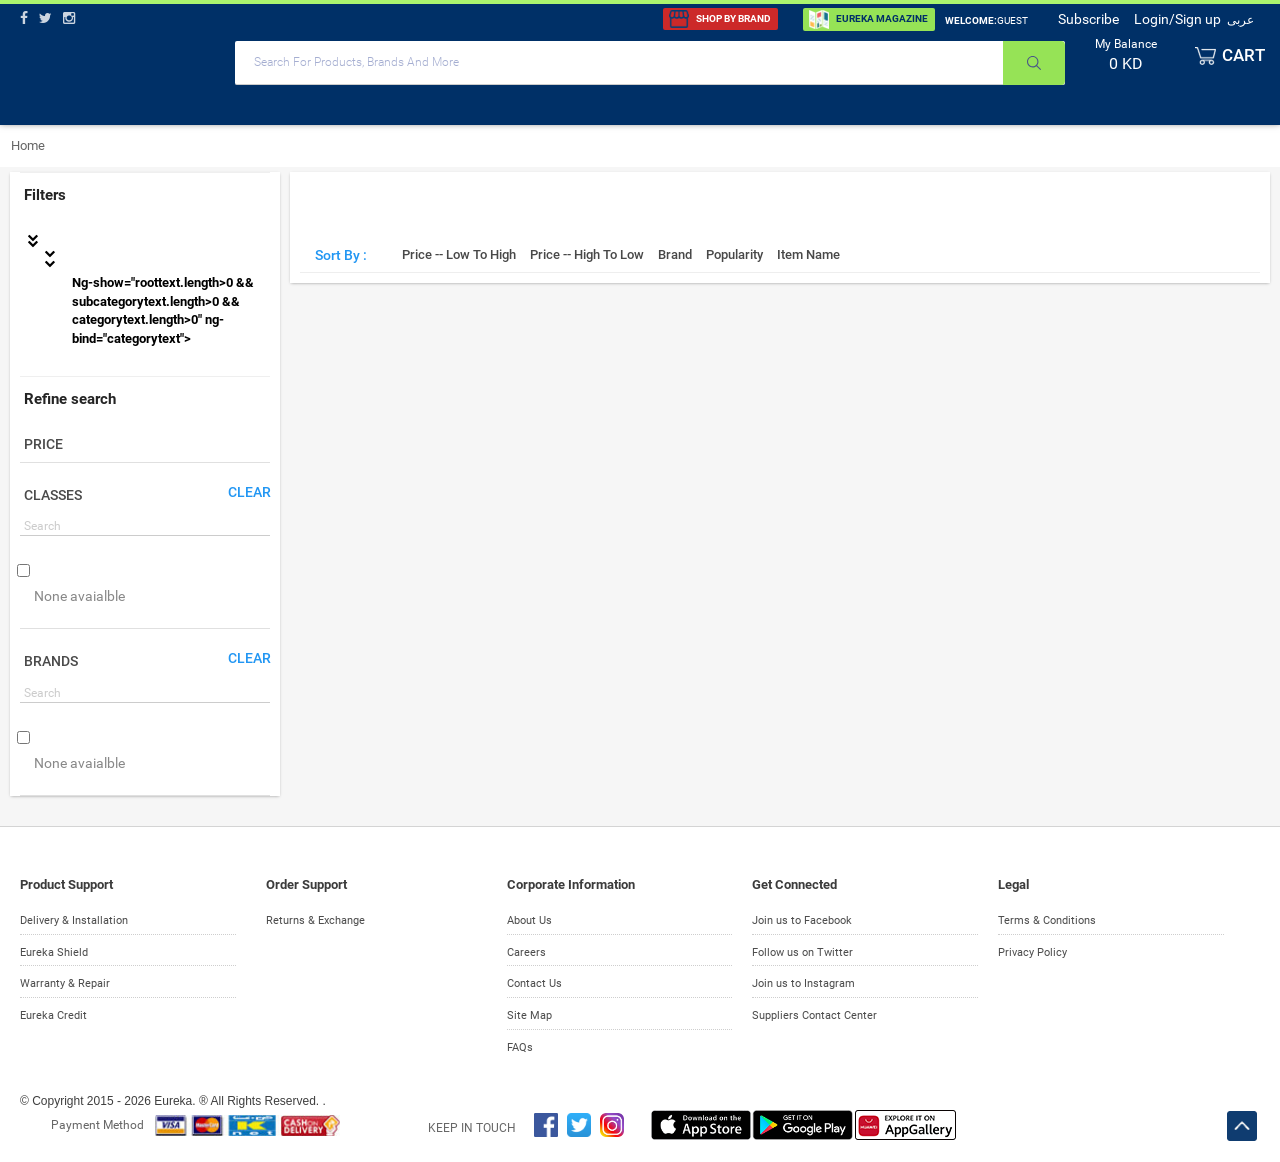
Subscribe (1088, 19)
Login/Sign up (1177, 19)
